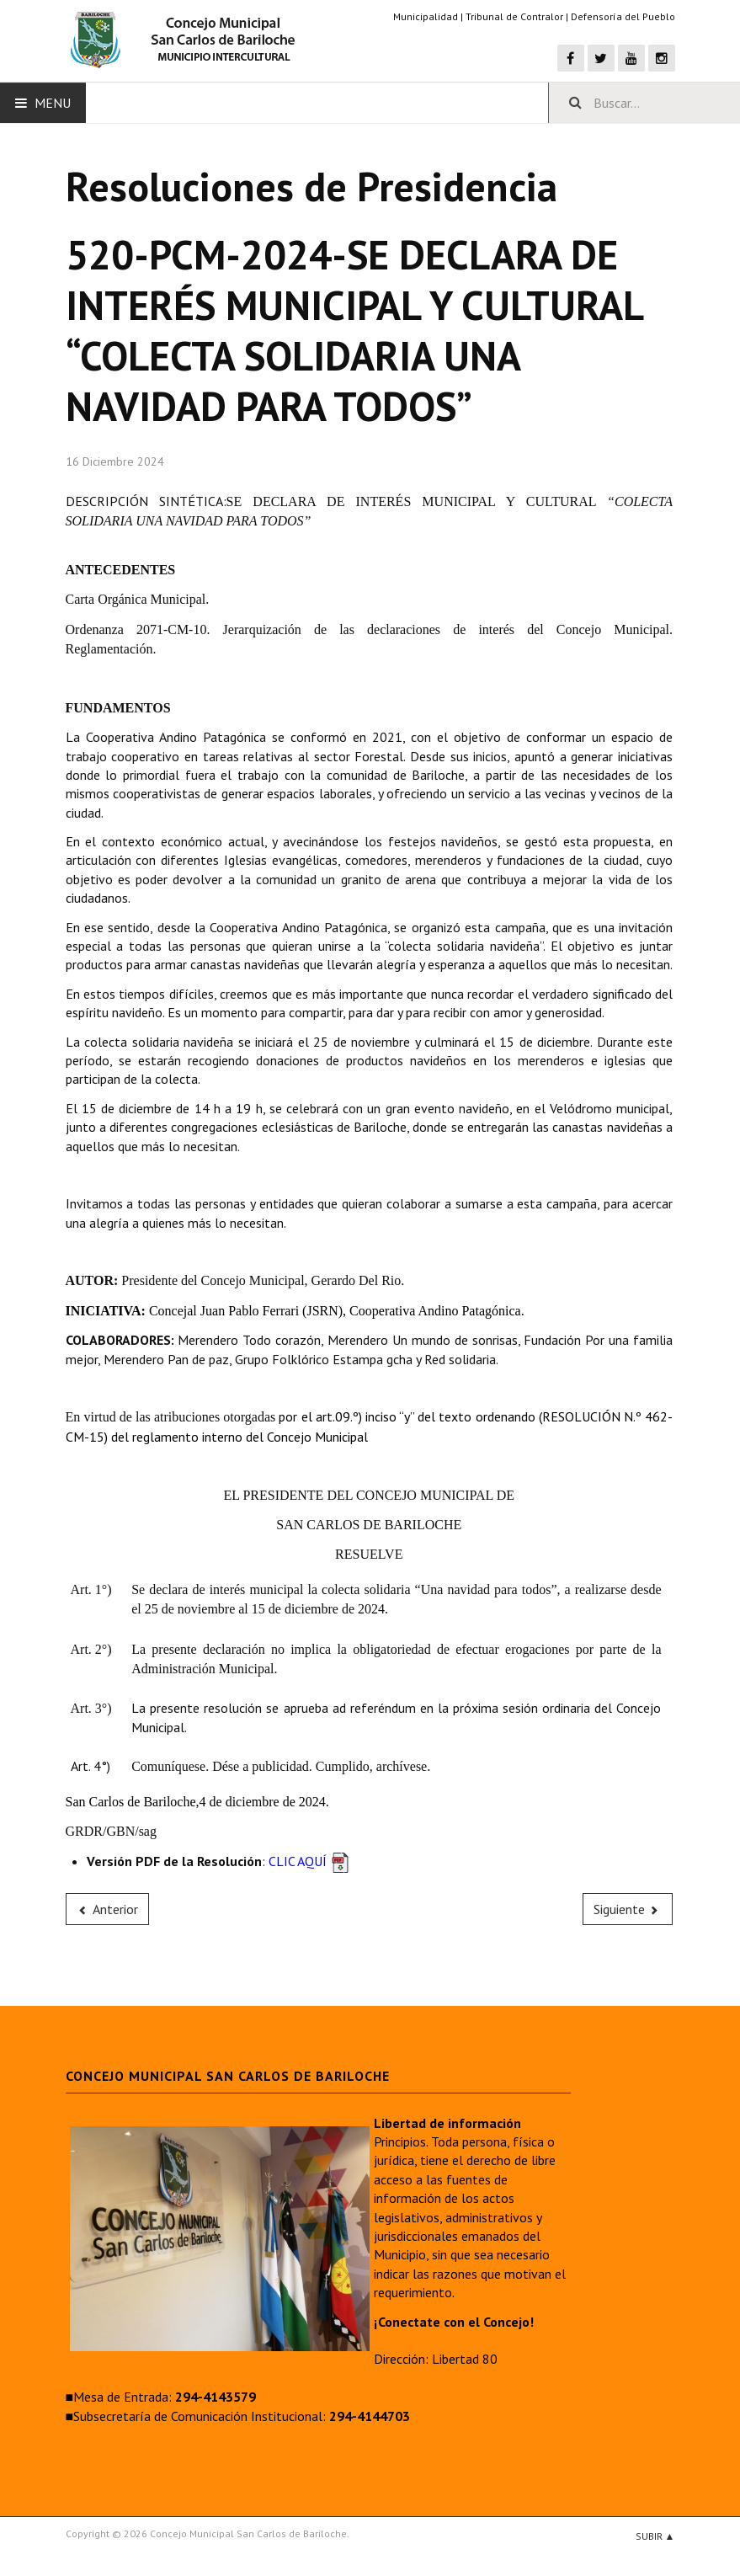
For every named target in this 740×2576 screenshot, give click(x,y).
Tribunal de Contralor (514, 16)
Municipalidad (425, 16)
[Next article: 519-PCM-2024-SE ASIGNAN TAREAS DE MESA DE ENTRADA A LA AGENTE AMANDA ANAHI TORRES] (628, 1909)
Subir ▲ (655, 2536)
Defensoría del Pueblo (623, 16)
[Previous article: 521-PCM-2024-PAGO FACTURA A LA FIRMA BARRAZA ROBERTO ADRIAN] (108, 1909)
